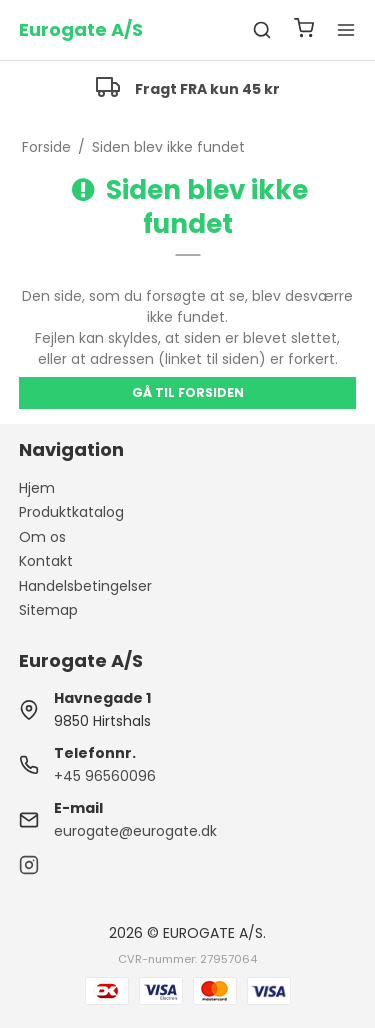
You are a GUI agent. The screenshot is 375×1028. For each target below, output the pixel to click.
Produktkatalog (71, 512)
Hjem (37, 488)
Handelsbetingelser (85, 586)
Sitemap (48, 610)
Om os (42, 537)
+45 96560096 (105, 776)
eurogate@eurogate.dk (135, 831)
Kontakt (46, 561)
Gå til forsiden (188, 392)
